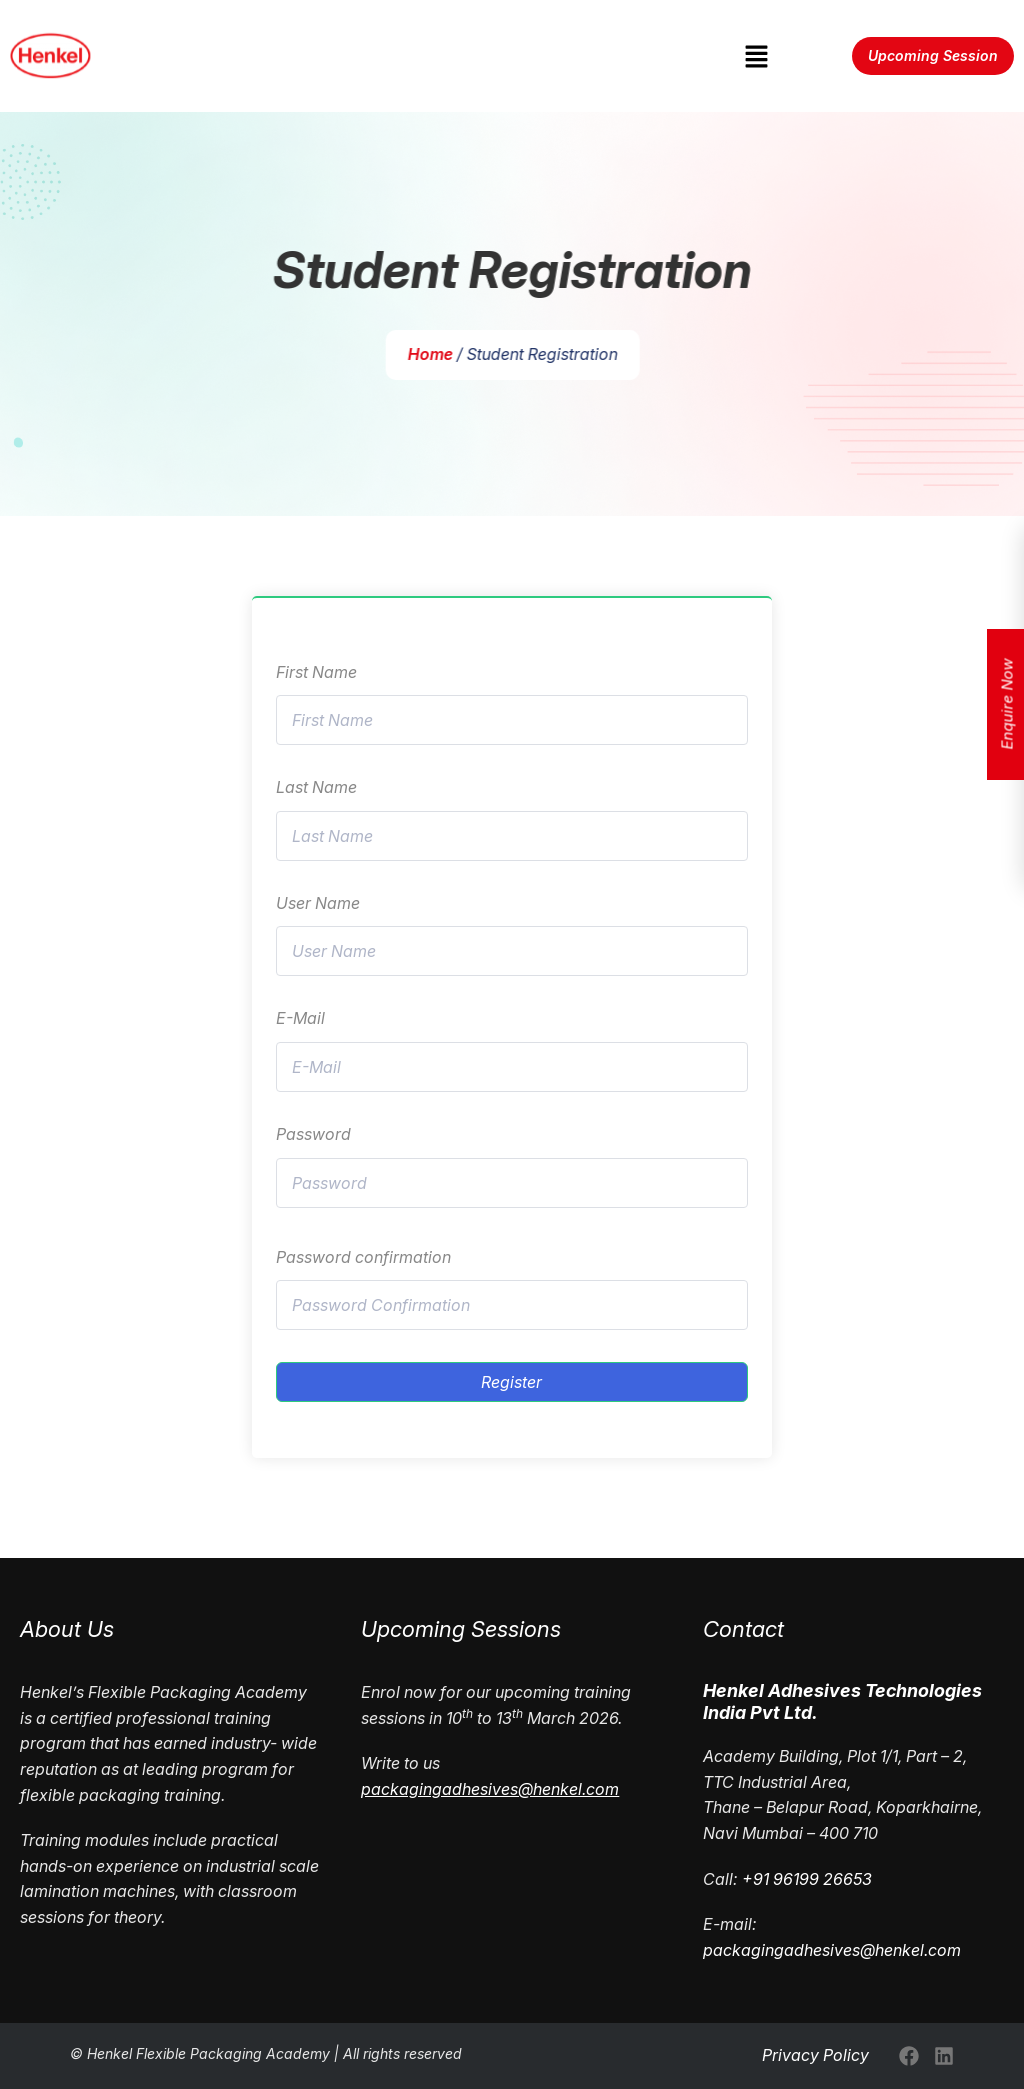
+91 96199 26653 (807, 1879)
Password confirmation (363, 1257)
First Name (316, 672)
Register (511, 1382)
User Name (318, 903)
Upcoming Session (933, 55)
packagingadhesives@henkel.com (832, 1950)
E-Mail (300, 1018)
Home (434, 354)
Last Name (316, 787)
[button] (756, 55)
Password (313, 1134)
